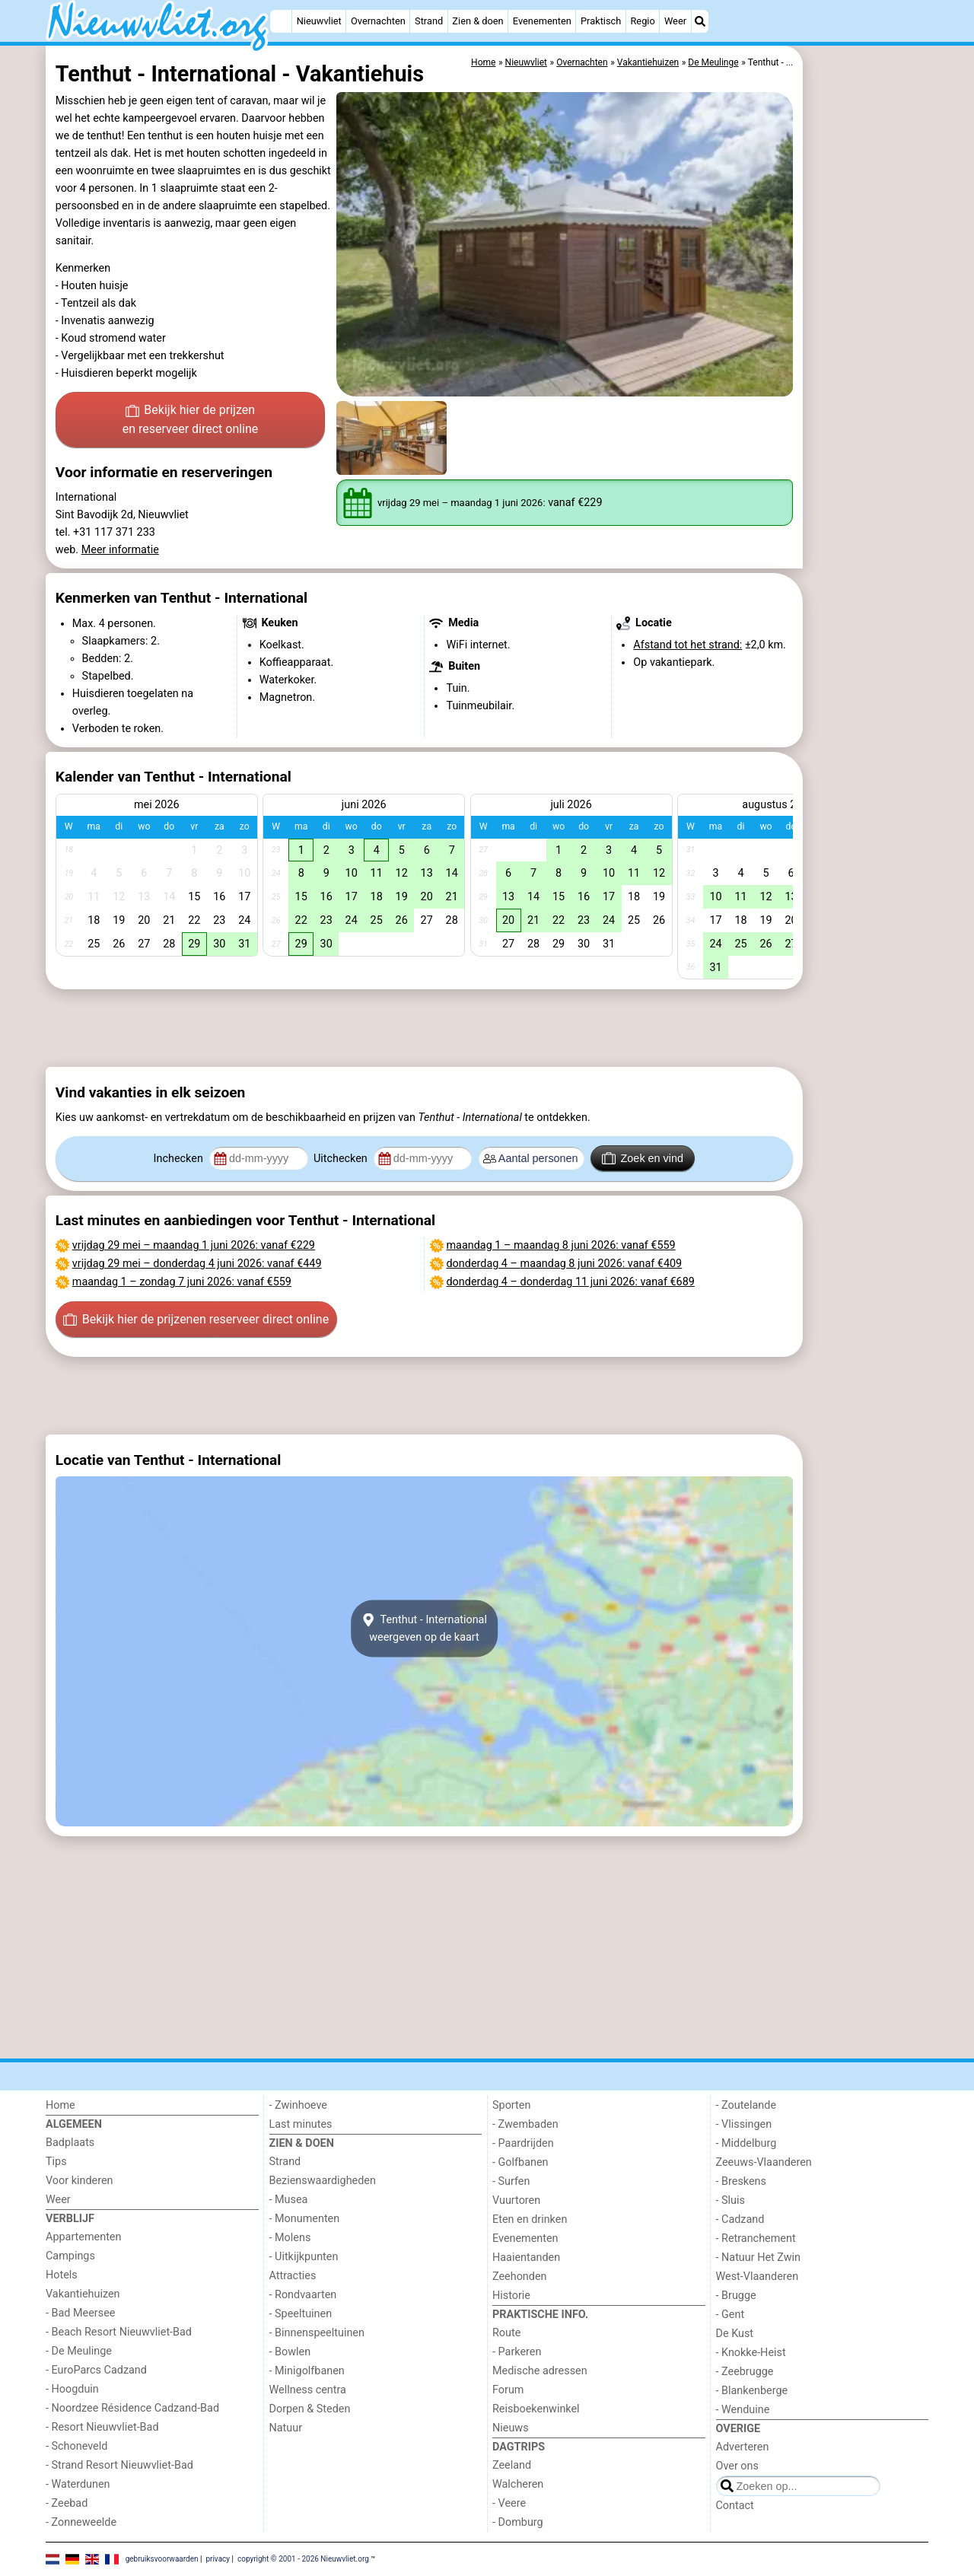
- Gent (730, 2314)
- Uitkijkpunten (304, 2256)
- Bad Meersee (80, 2313)
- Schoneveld (76, 2446)
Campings (70, 2256)
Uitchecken (342, 1158)
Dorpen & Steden (310, 2408)
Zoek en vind (642, 1158)
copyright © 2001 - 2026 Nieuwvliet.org (303, 2559)
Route (506, 2332)
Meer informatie (120, 549)
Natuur (286, 2428)
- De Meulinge (79, 2351)
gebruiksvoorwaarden (162, 2559)
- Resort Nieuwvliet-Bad (102, 2427)
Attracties (293, 2275)
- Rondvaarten (303, 2294)
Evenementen (542, 21)
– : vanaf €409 (565, 1263)
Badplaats (70, 2142)
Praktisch (601, 21)
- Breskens (741, 2181)
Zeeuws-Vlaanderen (764, 2162)
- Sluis (730, 2200)
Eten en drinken (529, 2219)
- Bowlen (290, 2351)
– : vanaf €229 (193, 1245)
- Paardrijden (523, 2143)
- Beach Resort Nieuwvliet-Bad (119, 2332)
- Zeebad (67, 2503)
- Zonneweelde (81, 2522)
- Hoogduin (72, 2389)
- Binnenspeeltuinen (316, 2332)
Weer (675, 21)
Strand (429, 21)
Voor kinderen (79, 2180)
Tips (56, 2161)
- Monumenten (304, 2218)
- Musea (288, 2199)
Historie (511, 2295)
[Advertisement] (867, 395)
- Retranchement (756, 2238)
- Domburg (517, 2522)
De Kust (735, 2333)
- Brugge (736, 2295)
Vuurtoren (516, 2200)
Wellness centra (307, 2389)
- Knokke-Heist (751, 2352)
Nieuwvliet (319, 21)
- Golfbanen (520, 2162)
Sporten (511, 2105)
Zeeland (511, 2465)
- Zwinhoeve (298, 2105)
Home (60, 2105)
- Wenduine (743, 2409)
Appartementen (83, 2237)
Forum (508, 2389)
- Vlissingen (744, 2124)
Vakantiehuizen (83, 2294)
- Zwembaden (525, 2124)
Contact (735, 2505)
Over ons (737, 2466)
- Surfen (511, 2181)
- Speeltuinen (301, 2313)
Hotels (62, 2275)
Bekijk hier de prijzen (191, 421)
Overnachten (378, 21)
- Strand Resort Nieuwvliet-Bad (119, 2465)
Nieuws (510, 2428)
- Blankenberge (752, 2390)
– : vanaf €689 (571, 1281)
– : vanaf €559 (181, 1281)
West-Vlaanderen (757, 2276)
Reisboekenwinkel (536, 2408)
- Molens (290, 2237)
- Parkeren (516, 2351)
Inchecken (180, 1158)
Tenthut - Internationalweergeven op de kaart (424, 1628)
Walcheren (517, 2484)
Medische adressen (539, 2370)
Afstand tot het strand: (687, 644)
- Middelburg (746, 2143)
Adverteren (742, 2447)
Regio (642, 21)
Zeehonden (519, 2276)
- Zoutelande (746, 2105)
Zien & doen (477, 21)
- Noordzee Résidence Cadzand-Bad (132, 2408)
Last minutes (301, 2124)
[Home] (280, 21)
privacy (217, 2559)
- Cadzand (740, 2219)
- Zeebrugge (745, 2371)
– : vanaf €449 (197, 1263)
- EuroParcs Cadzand (96, 2370)
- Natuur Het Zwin (758, 2257)
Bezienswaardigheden (322, 2180)
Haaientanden (526, 2257)
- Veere (509, 2503)
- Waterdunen (78, 2484)
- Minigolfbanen (307, 2370)
